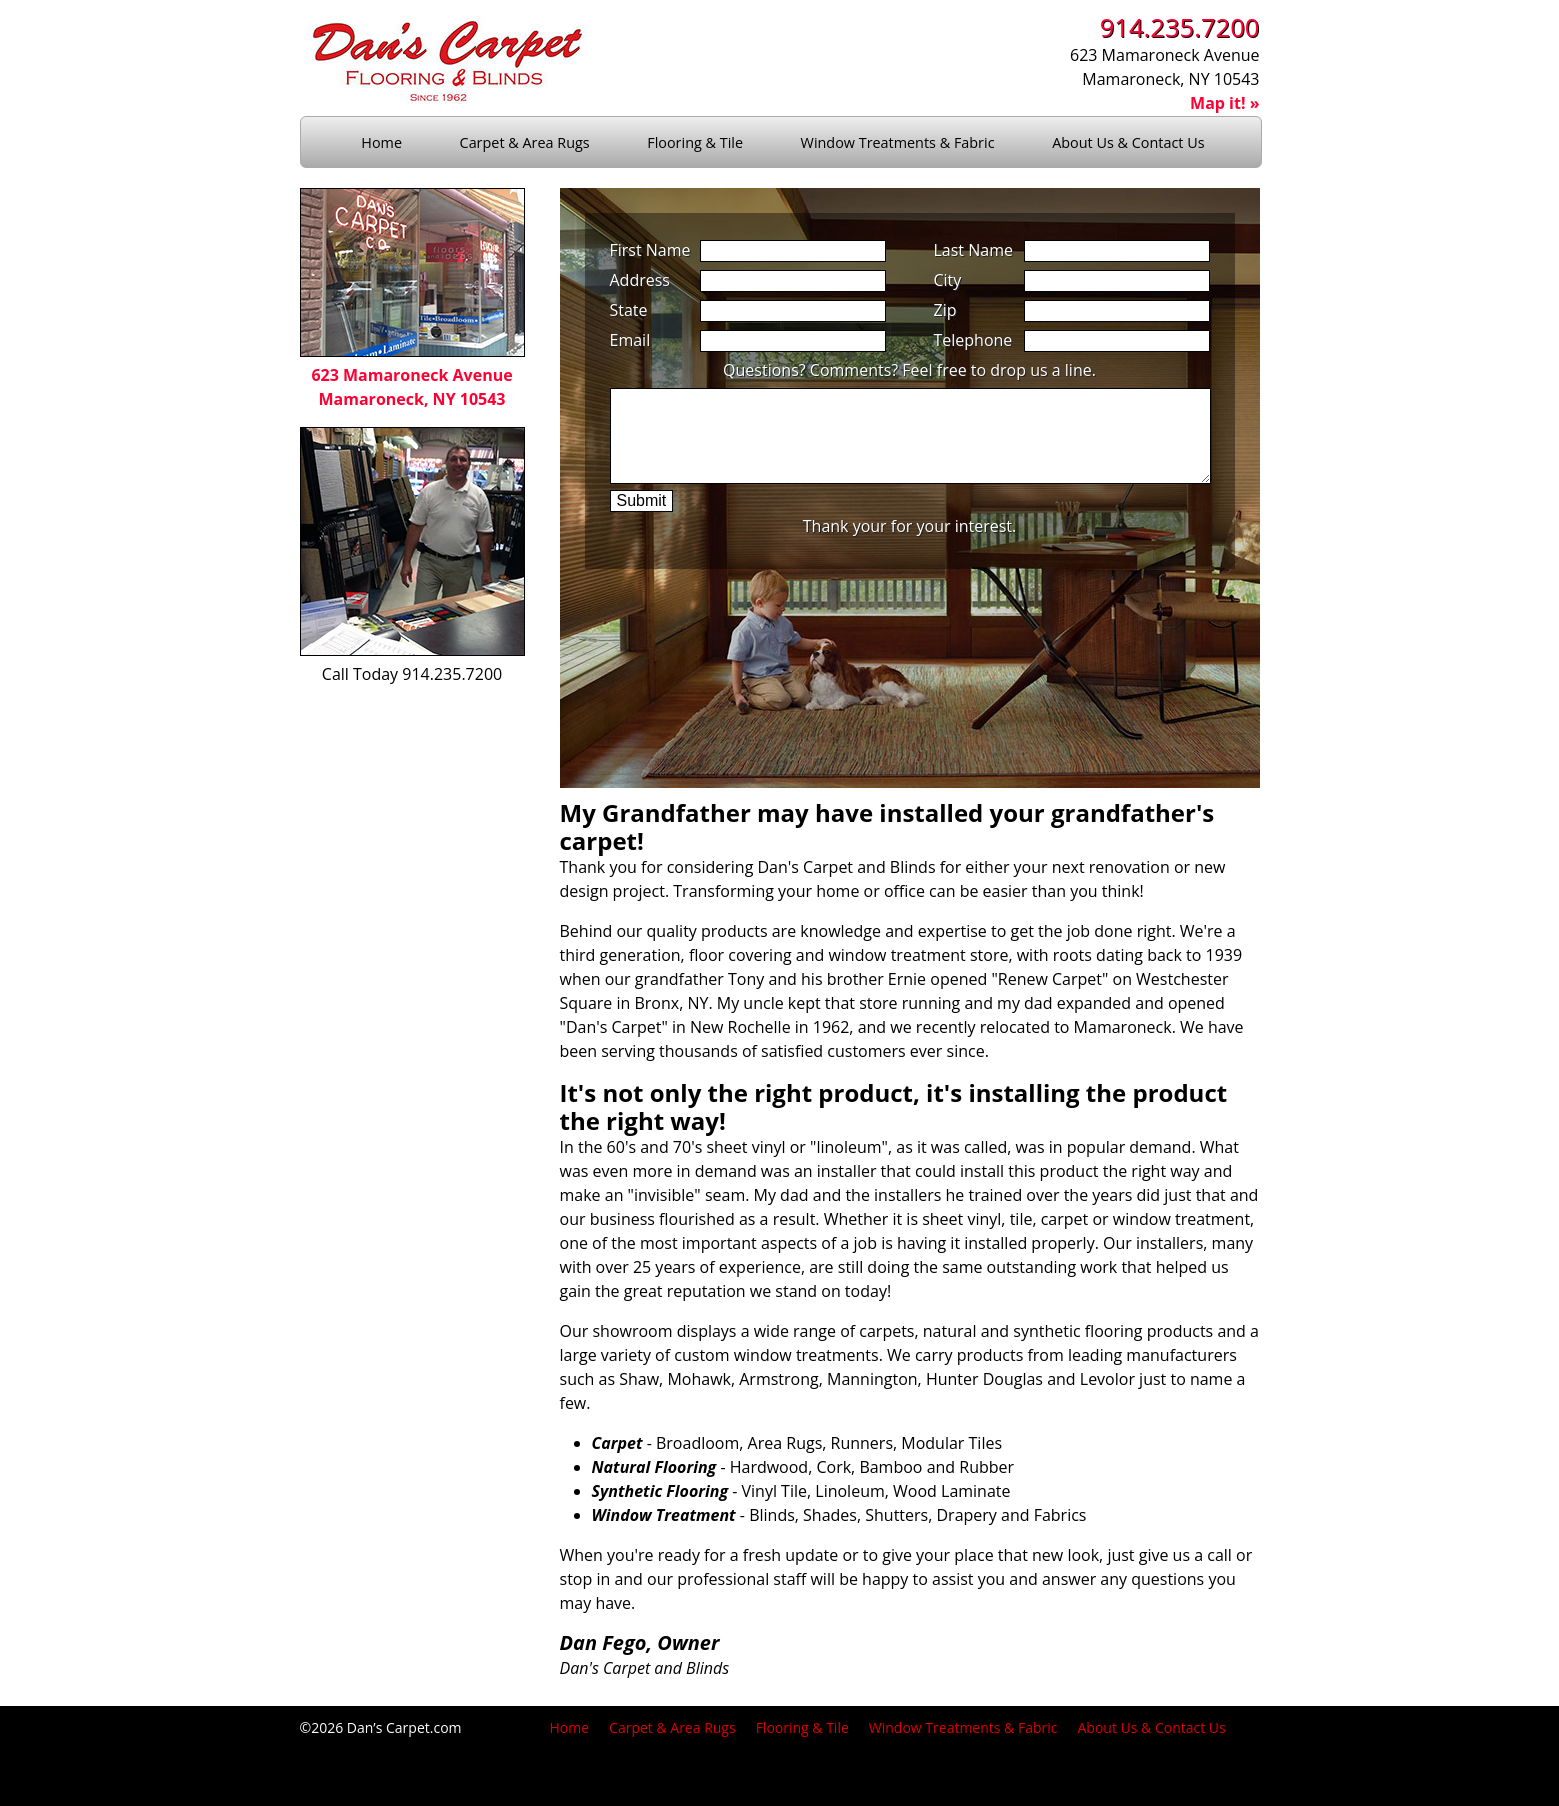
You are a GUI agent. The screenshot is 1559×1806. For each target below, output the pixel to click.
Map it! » (1224, 103)
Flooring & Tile (695, 142)
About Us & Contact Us (1130, 142)
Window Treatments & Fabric (898, 142)
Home (381, 142)
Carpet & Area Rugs (525, 142)
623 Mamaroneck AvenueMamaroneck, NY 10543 (412, 375)
